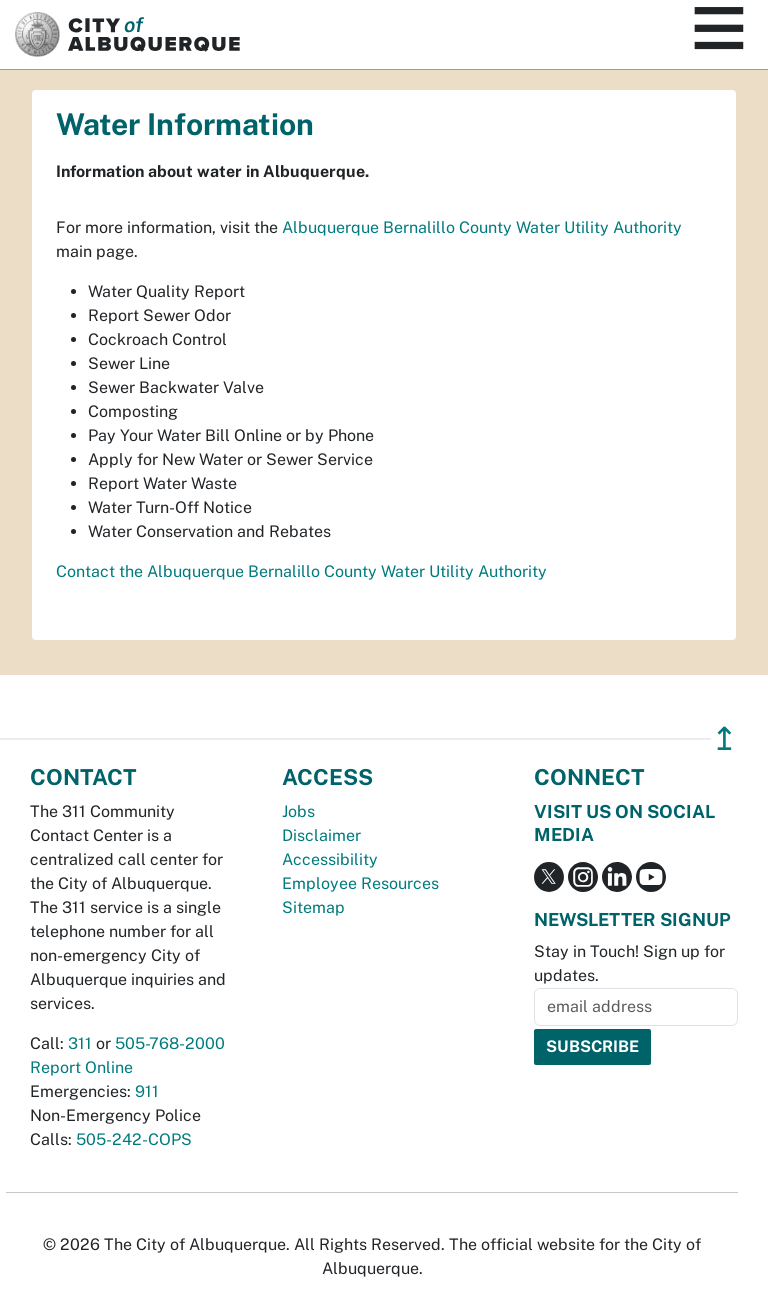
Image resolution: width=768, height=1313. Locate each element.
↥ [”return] (724, 738)
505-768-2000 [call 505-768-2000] (170, 1043)
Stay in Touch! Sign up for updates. (629, 963)
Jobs (298, 811)
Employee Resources (360, 883)
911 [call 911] (147, 1091)
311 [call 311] (80, 1043)
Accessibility (330, 859)
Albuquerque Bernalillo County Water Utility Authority (482, 227)
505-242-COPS (134, 1139)
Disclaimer (321, 835)
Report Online (81, 1067)
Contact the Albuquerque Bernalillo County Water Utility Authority (301, 571)
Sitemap (313, 907)
